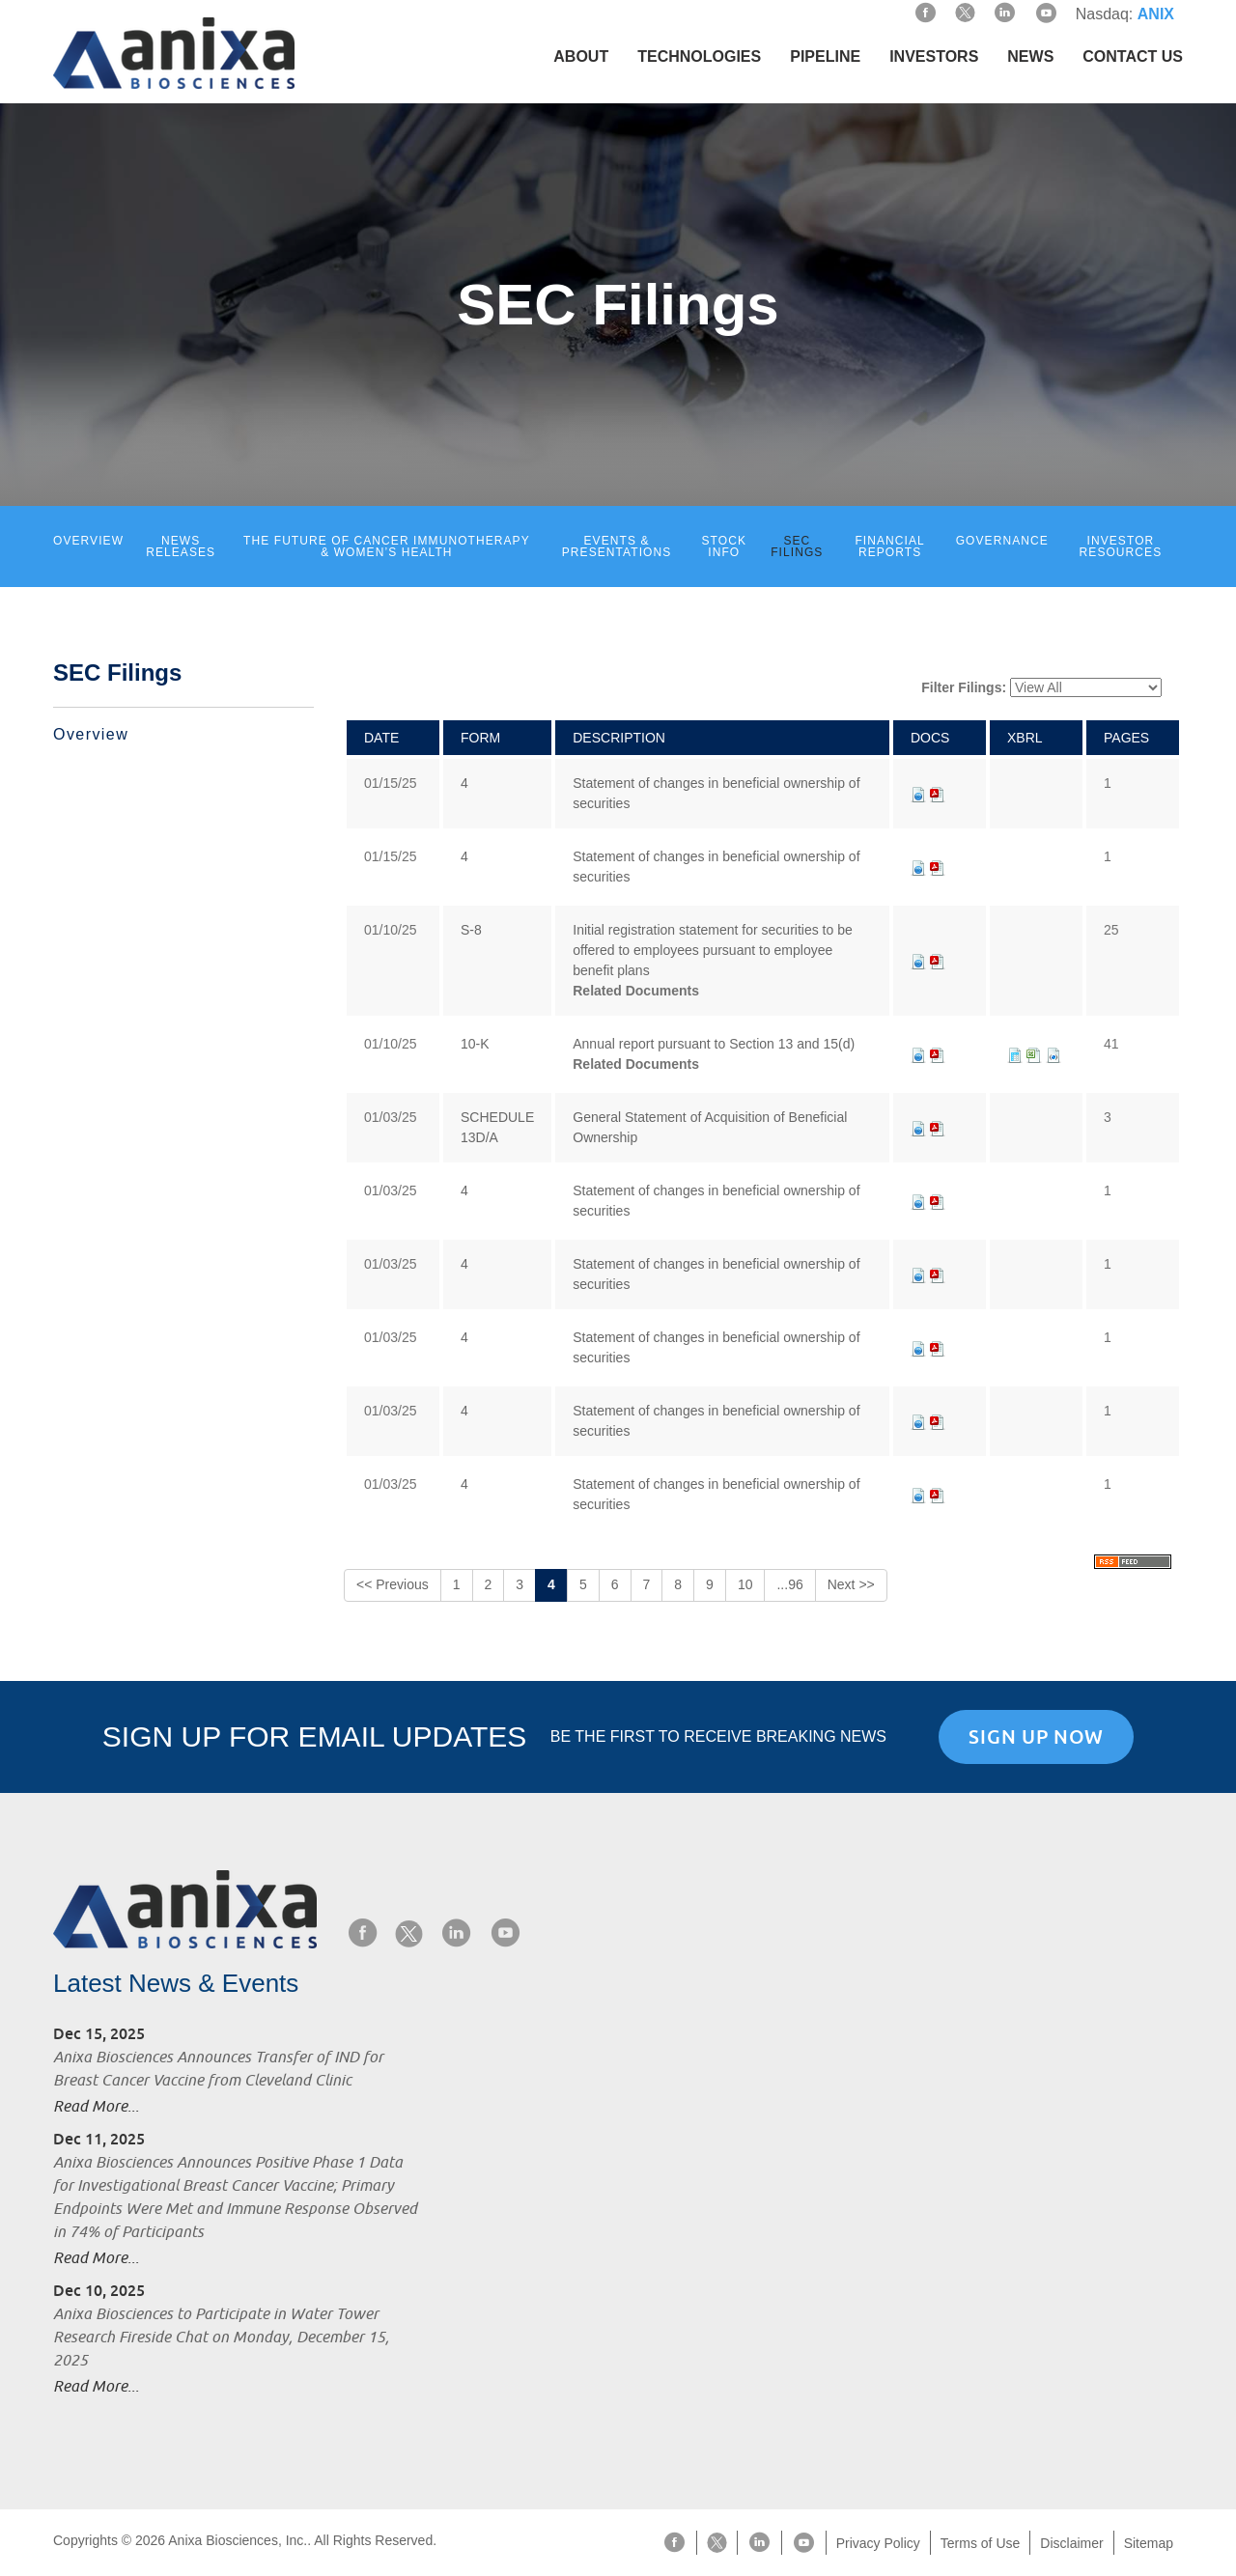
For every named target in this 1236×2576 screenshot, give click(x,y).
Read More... (96, 2106)
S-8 (471, 930)
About (580, 56)
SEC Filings (797, 546)
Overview (88, 540)
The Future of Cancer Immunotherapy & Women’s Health (386, 546)
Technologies (699, 56)
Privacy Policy (878, 2543)
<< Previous (392, 1584)
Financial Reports (889, 546)
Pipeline (825, 56)
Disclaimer (1071, 2543)
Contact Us (1132, 56)
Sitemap (1148, 2543)
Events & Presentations (617, 546)
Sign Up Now (1036, 1737)
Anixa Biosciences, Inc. (237, 2540)
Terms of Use (980, 2543)
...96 (789, 1584)
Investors (933, 56)
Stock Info (724, 546)
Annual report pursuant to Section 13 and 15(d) (714, 1043)
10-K (475, 1043)
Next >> (851, 1584)
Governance (1002, 540)
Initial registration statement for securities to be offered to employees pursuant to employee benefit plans (712, 950)
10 (745, 1584)
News (1030, 56)
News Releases (180, 546)
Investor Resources (1121, 546)
